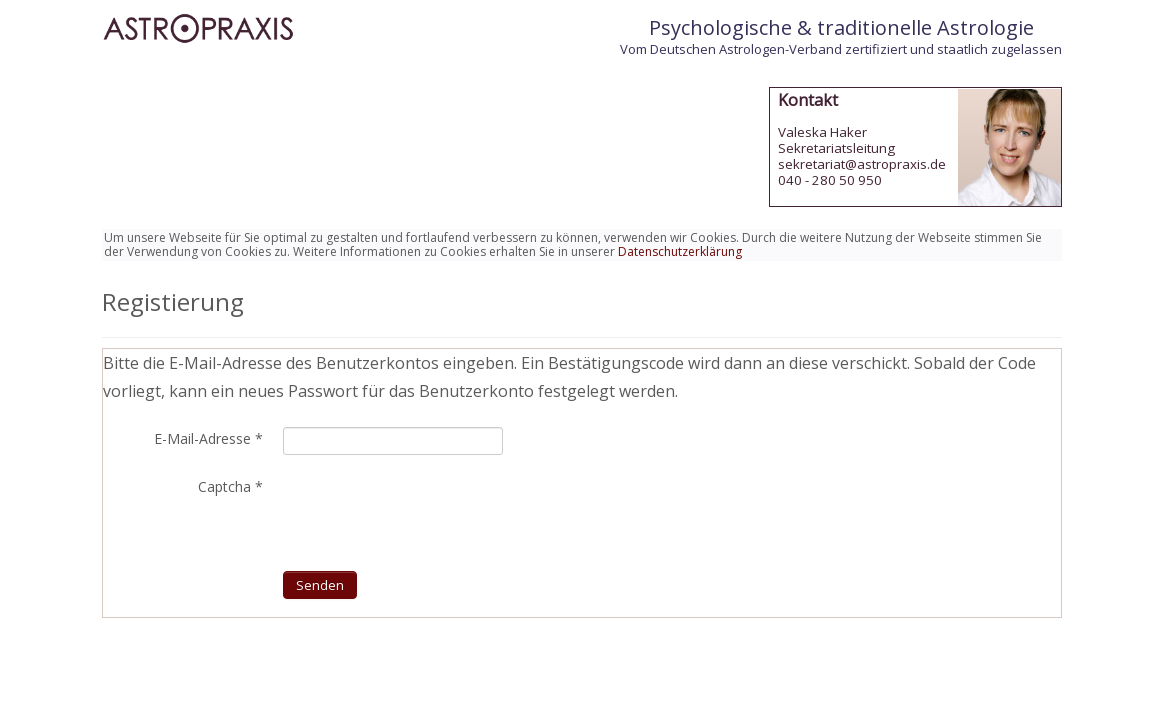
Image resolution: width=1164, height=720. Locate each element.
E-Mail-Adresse (208, 439)
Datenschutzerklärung (680, 251)
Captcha (230, 487)
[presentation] (435, 512)
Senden (320, 585)
